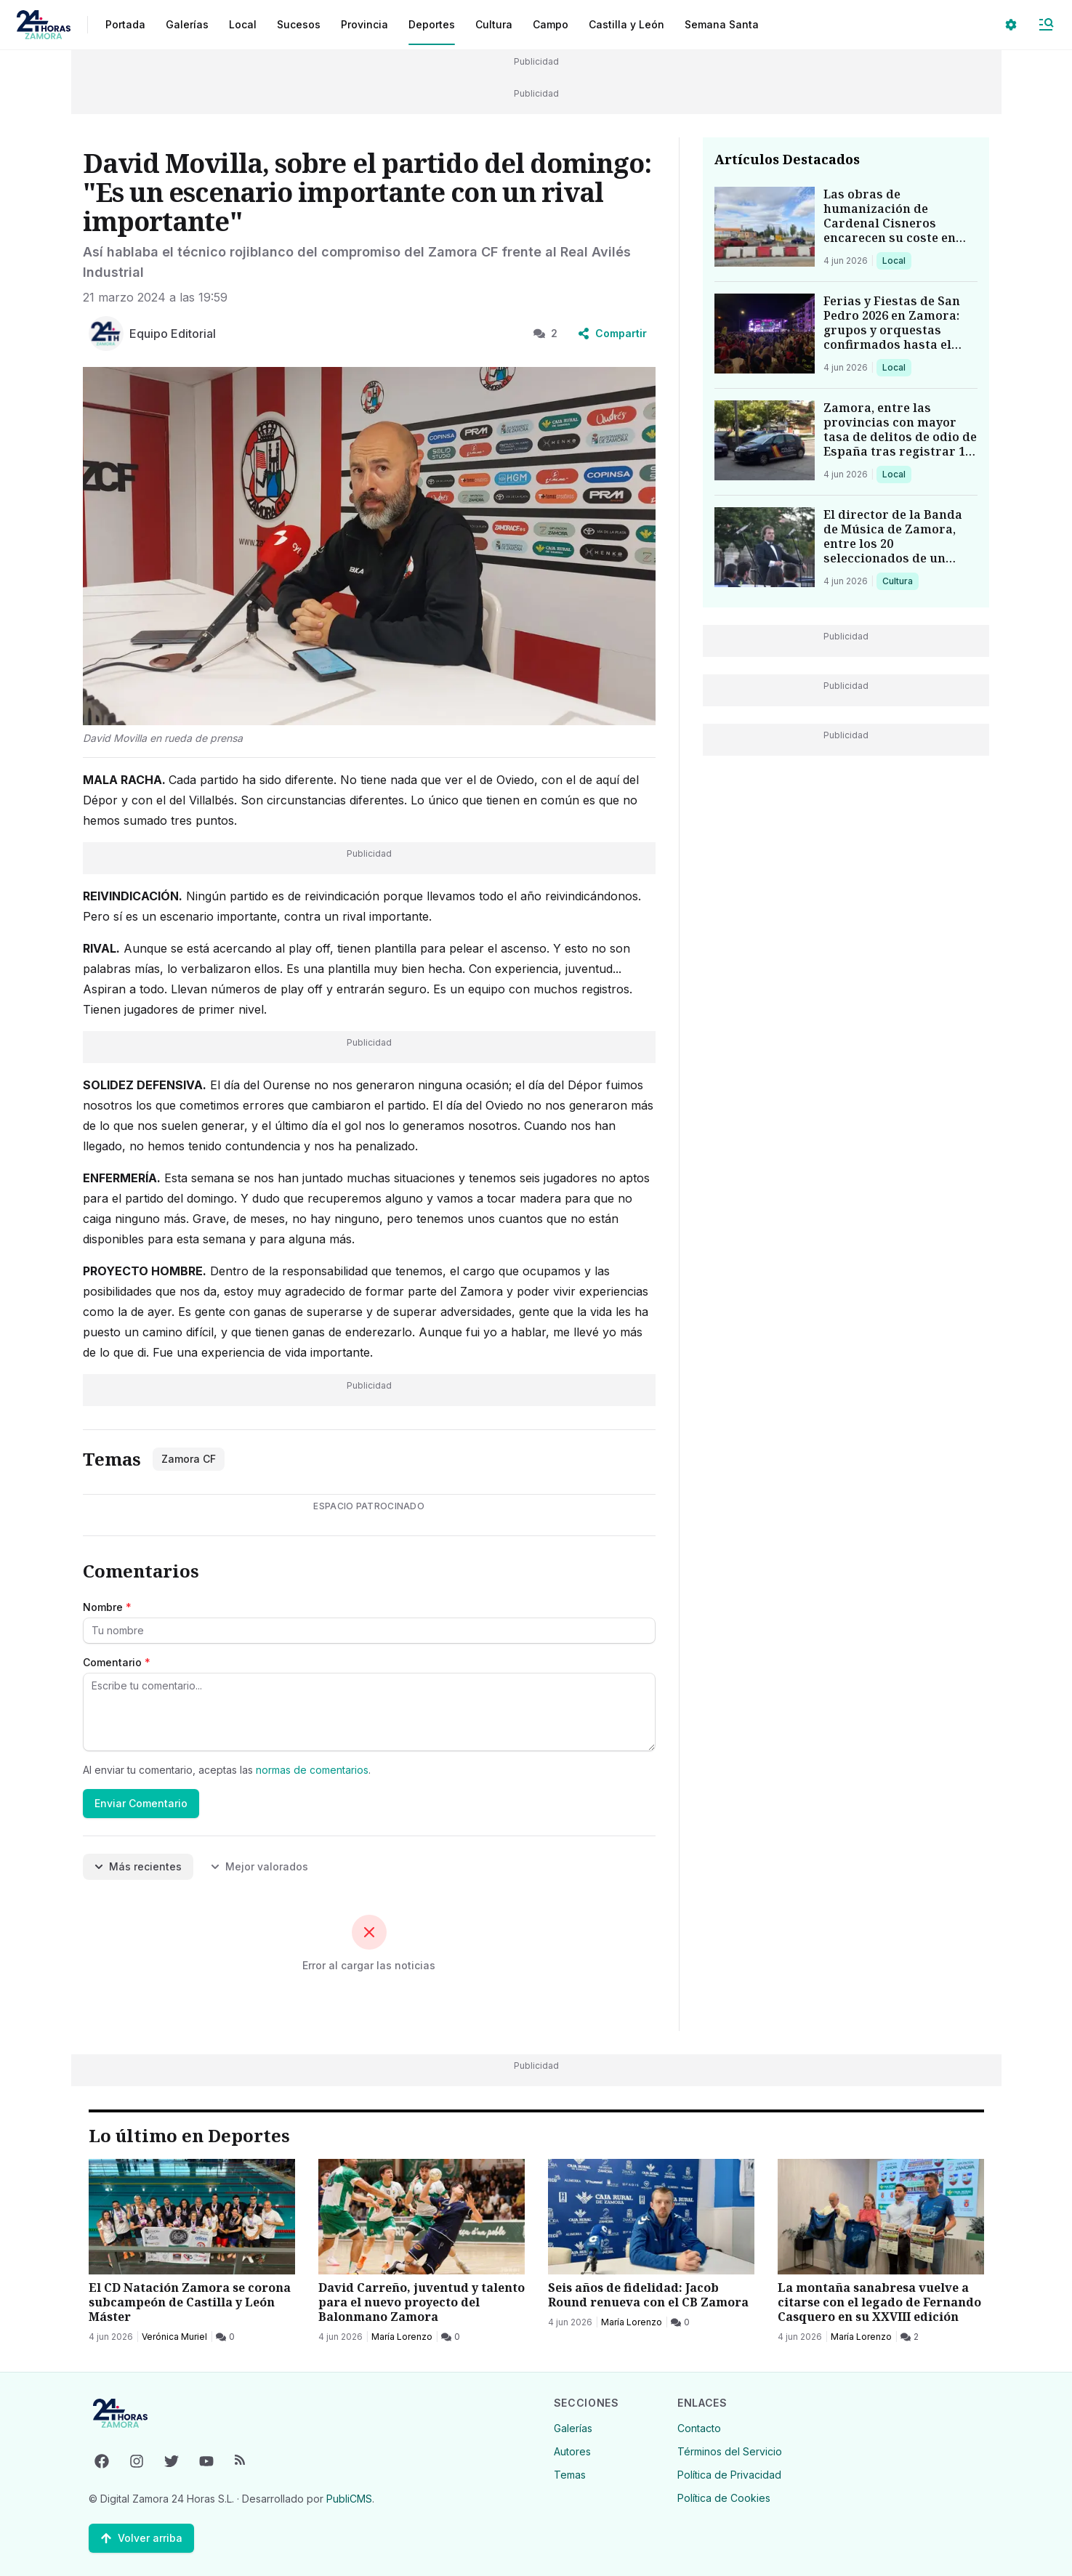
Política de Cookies (723, 2498)
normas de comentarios (312, 1770)
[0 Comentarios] (225, 2337)
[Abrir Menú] (1045, 24)
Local (896, 260)
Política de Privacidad (729, 2474)
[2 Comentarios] (909, 2337)
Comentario (116, 1662)
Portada (125, 24)
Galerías (187, 24)
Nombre (107, 1607)
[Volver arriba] (141, 2538)
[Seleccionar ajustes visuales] (1011, 24)
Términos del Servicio (729, 2451)
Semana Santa (722, 24)
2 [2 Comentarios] (545, 333)
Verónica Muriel (174, 2336)
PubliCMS (349, 2498)
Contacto (699, 2428)
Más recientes (138, 1866)
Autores (572, 2451)
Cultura (900, 580)
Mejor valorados (259, 1866)
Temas (570, 2474)
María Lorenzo (401, 2336)
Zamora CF (188, 1459)
